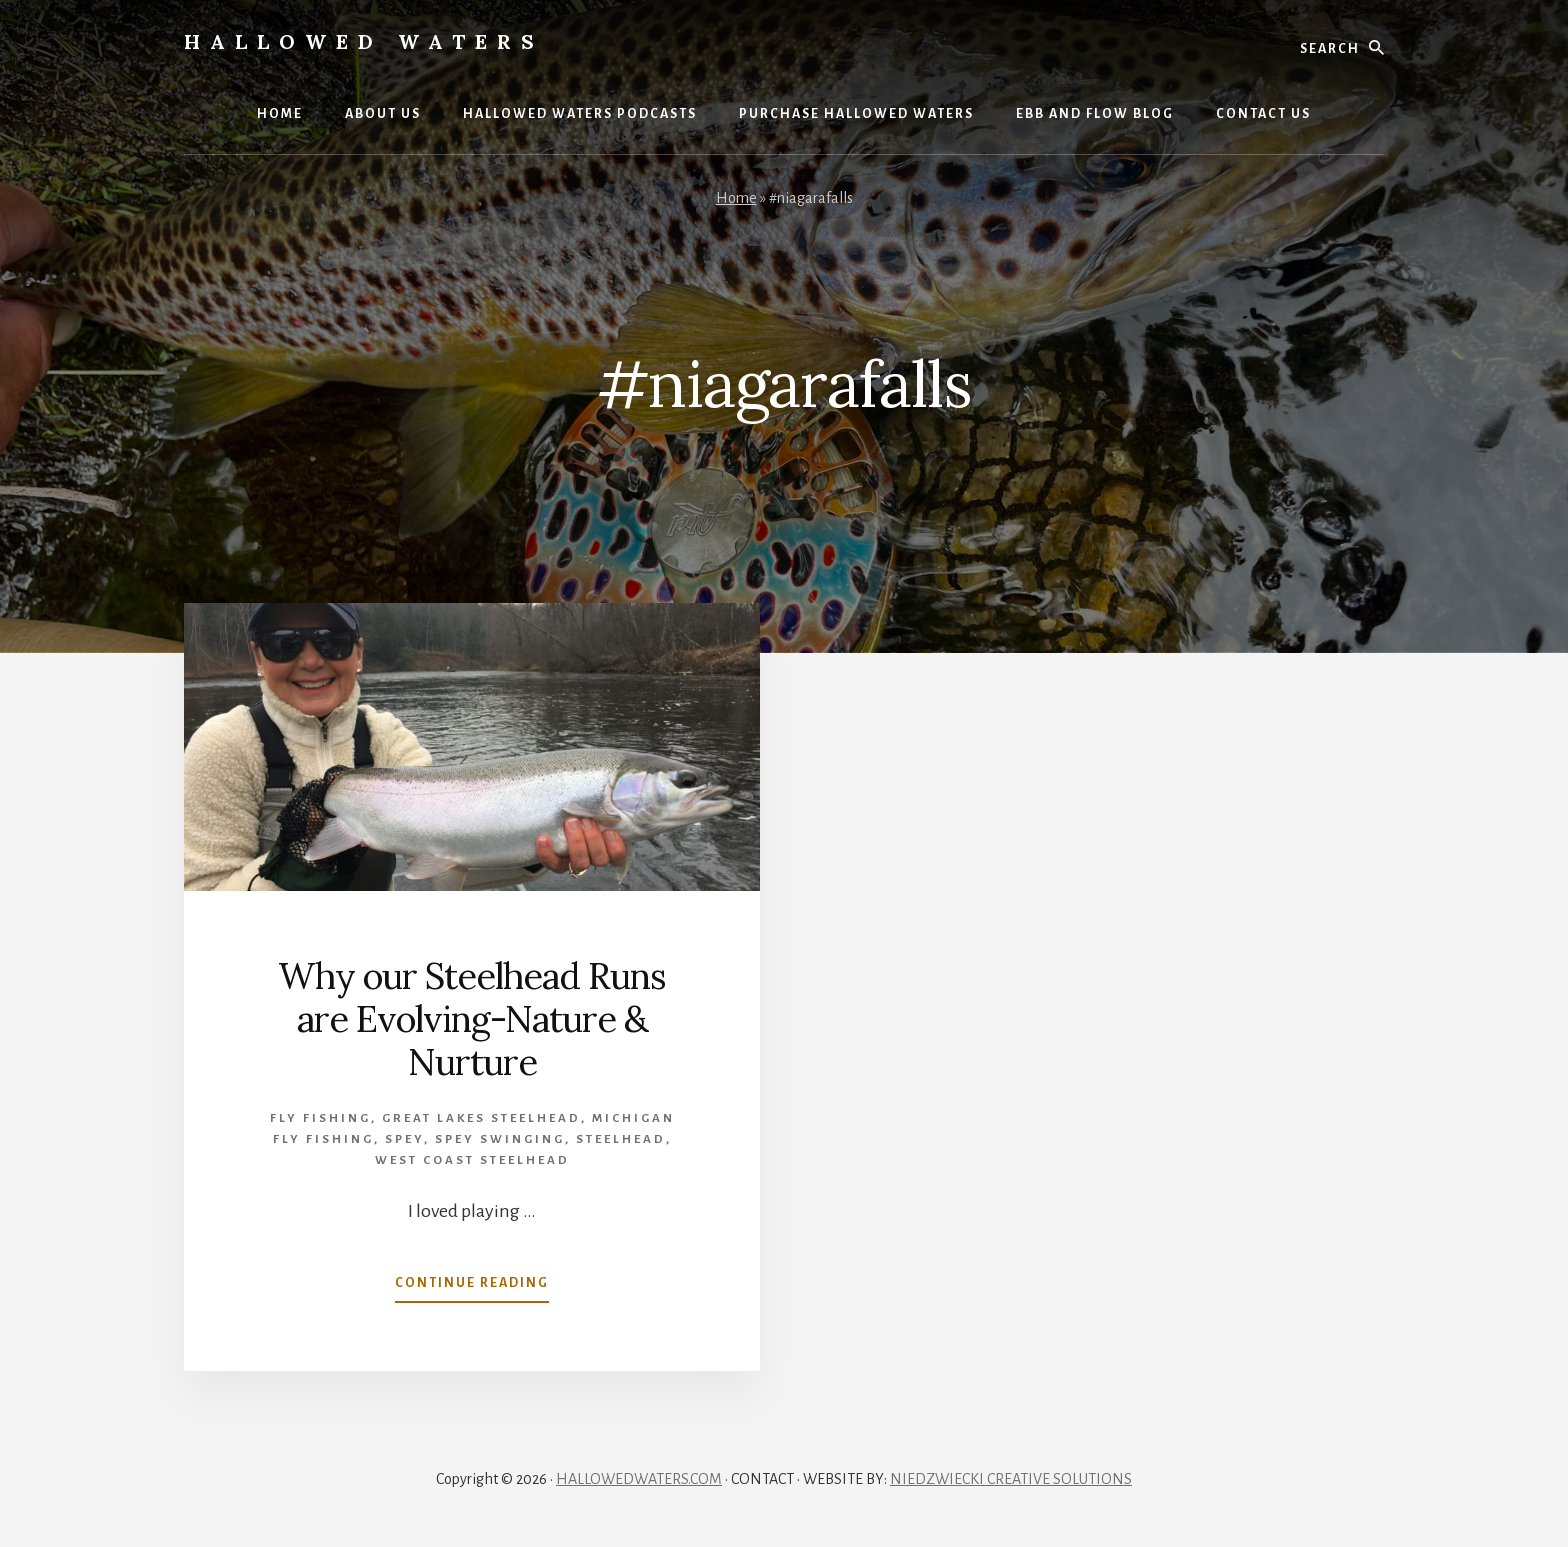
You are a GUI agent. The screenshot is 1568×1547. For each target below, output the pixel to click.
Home (736, 198)
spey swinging (500, 1139)
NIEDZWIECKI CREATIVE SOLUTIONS (1011, 1479)
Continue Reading (472, 1287)
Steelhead (621, 1139)
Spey (404, 1139)
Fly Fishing (320, 1118)
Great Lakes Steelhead (481, 1118)
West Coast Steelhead (472, 1160)
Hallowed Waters (364, 41)
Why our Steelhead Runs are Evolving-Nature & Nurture (472, 1019)
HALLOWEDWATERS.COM (639, 1479)
